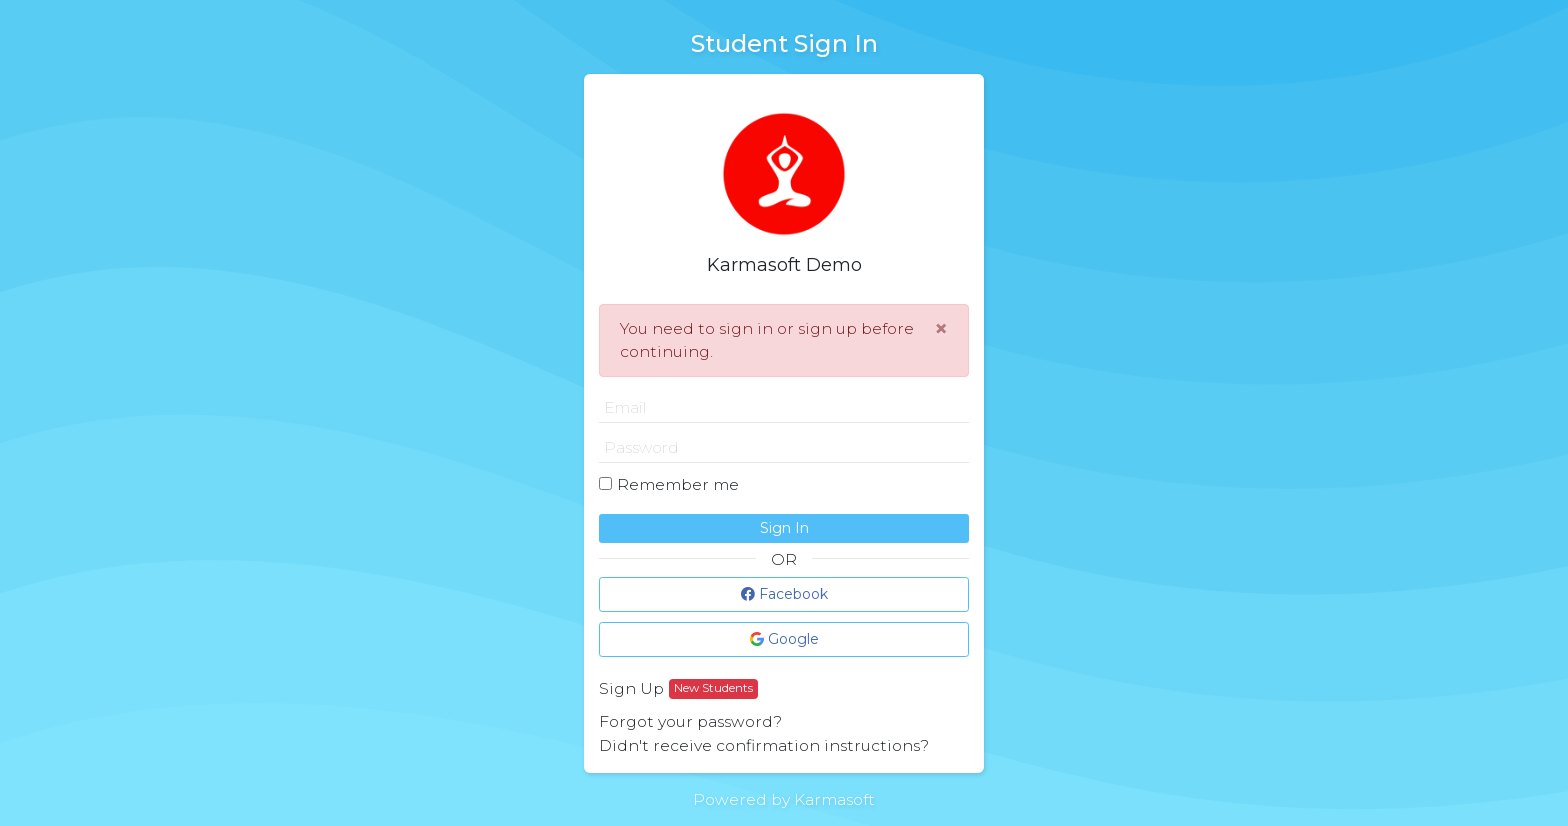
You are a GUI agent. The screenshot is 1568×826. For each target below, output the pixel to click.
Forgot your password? (690, 721)
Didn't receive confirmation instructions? (764, 745)
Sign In (784, 528)
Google (784, 639)
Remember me (678, 484)
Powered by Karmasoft (784, 799)
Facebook (784, 594)
